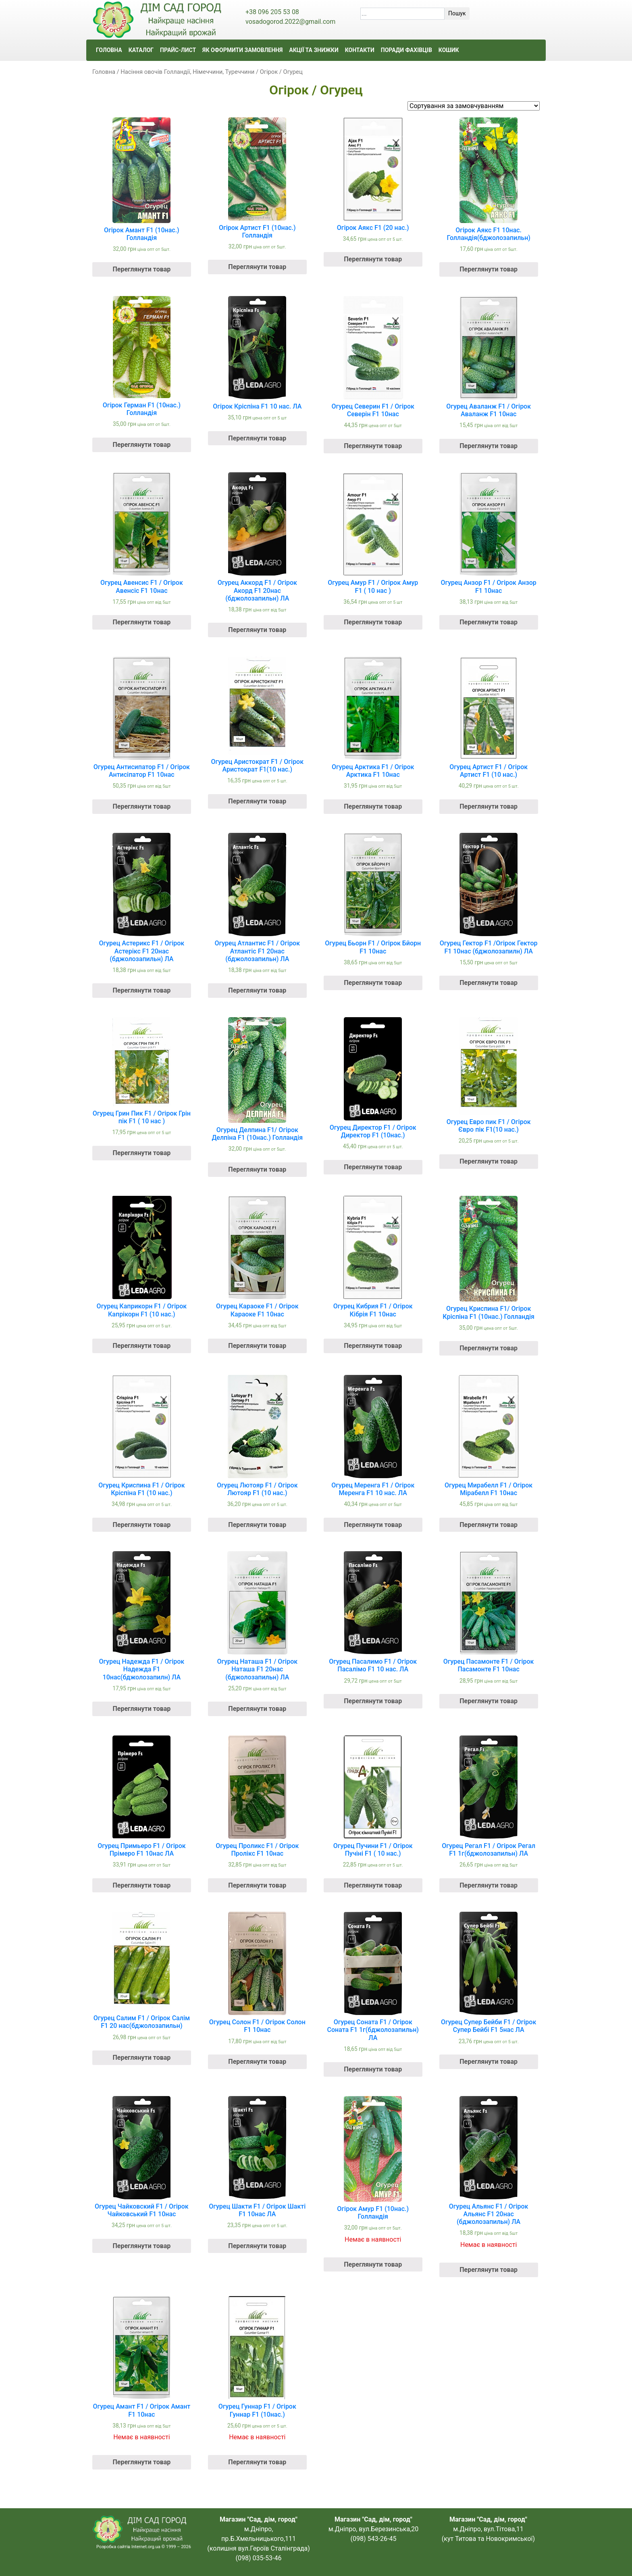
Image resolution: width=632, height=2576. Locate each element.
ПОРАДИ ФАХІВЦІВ (406, 50)
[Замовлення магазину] (473, 106)
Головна (103, 71)
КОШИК (449, 50)
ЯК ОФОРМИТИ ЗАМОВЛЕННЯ (242, 50)
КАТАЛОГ (141, 50)
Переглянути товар (141, 269)
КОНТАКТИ (359, 50)
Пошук (457, 13)
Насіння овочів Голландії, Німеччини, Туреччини (187, 71)
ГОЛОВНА (109, 50)
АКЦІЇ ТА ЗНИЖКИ (313, 50)
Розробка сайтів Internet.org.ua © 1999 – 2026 (143, 2546)
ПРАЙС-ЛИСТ (178, 50)
